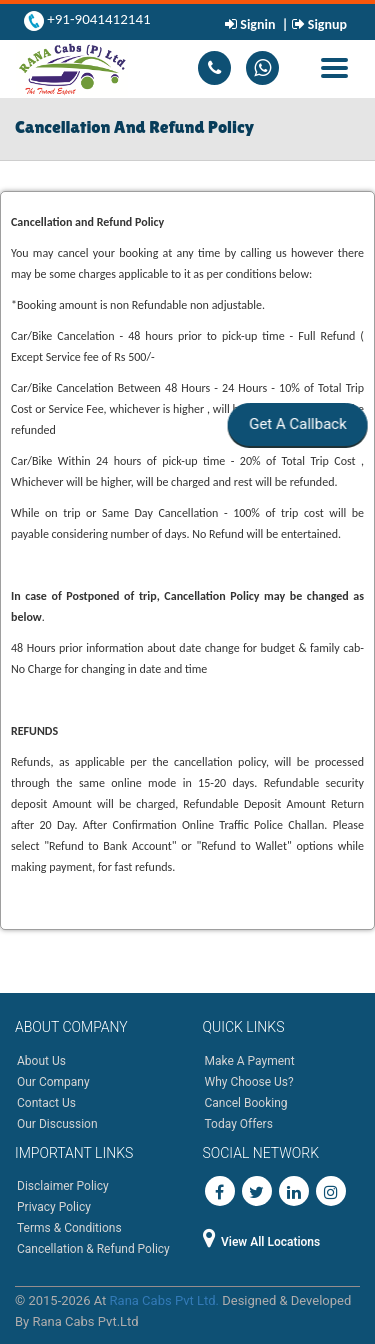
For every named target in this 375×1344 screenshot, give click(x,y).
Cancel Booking (246, 1103)
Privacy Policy (54, 1207)
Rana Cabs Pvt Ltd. (164, 1300)
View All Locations (262, 1242)
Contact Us (46, 1103)
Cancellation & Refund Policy (93, 1249)
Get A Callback (296, 424)
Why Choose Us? (249, 1082)
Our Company (53, 1082)
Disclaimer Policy (63, 1186)
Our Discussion (57, 1124)
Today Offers (239, 1124)
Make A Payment (250, 1061)
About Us (41, 1061)
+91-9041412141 (97, 19)
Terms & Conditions (69, 1228)
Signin (258, 24)
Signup (326, 24)
